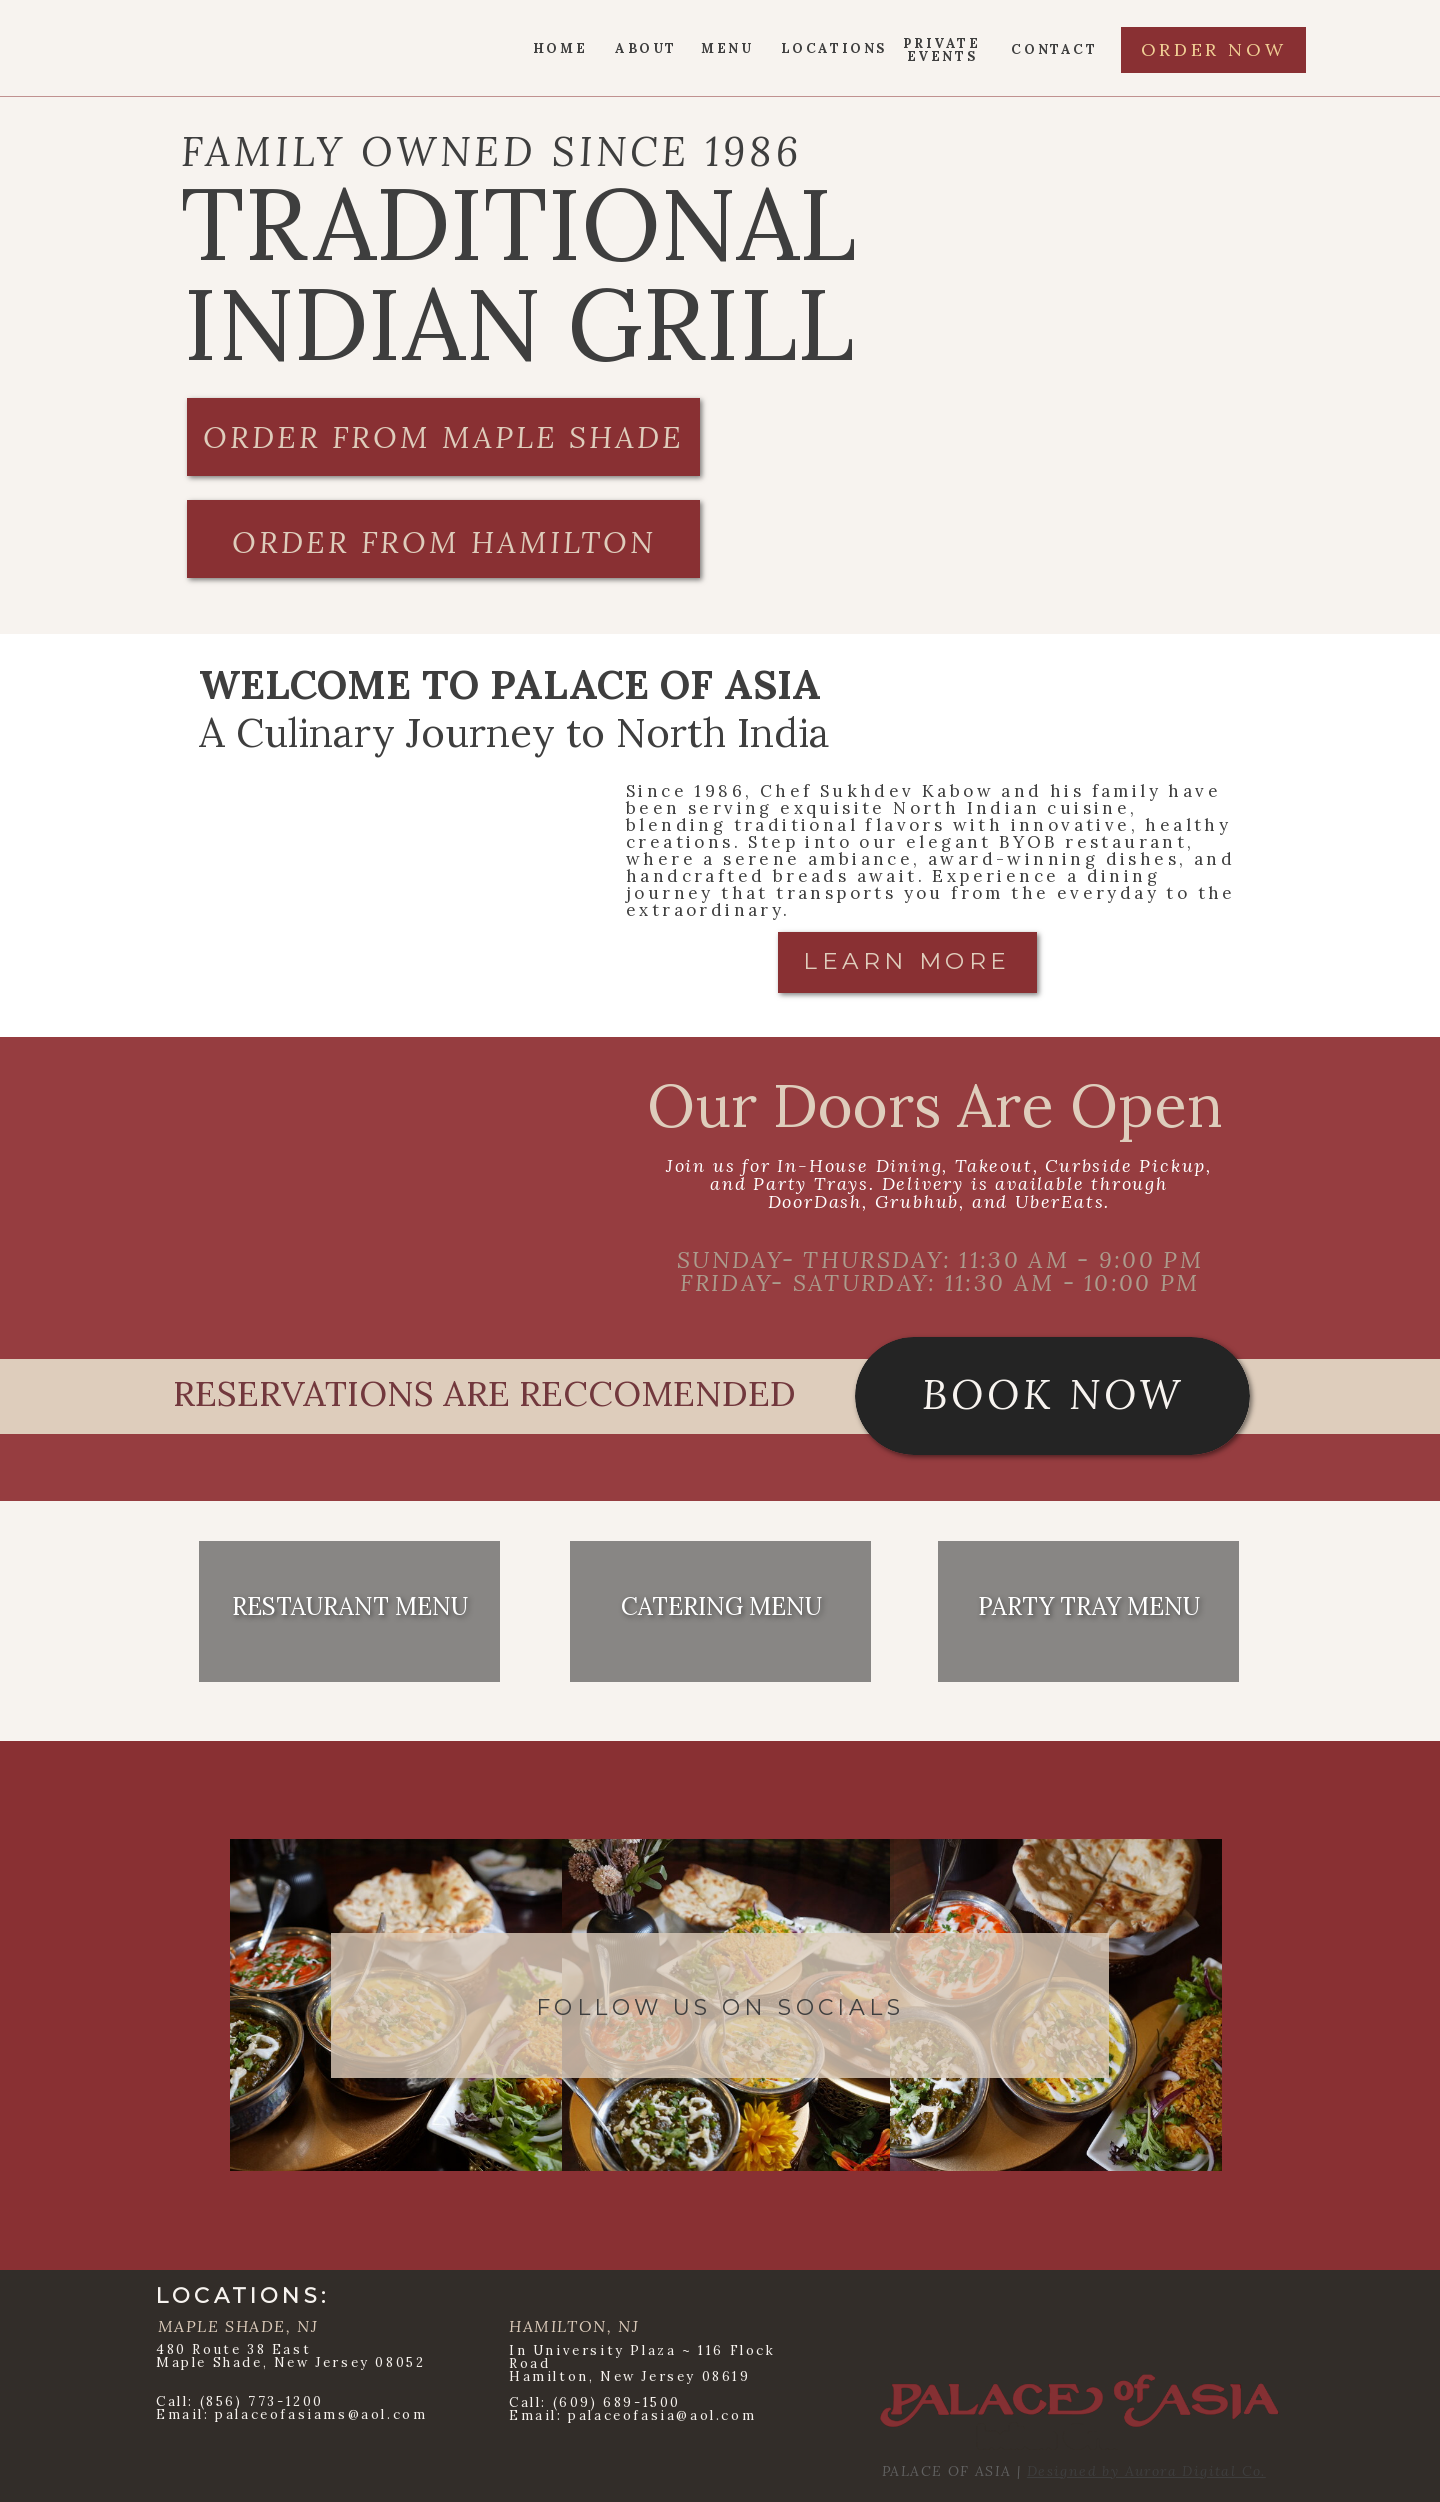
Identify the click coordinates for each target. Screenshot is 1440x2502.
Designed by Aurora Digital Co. (1146, 2471)
